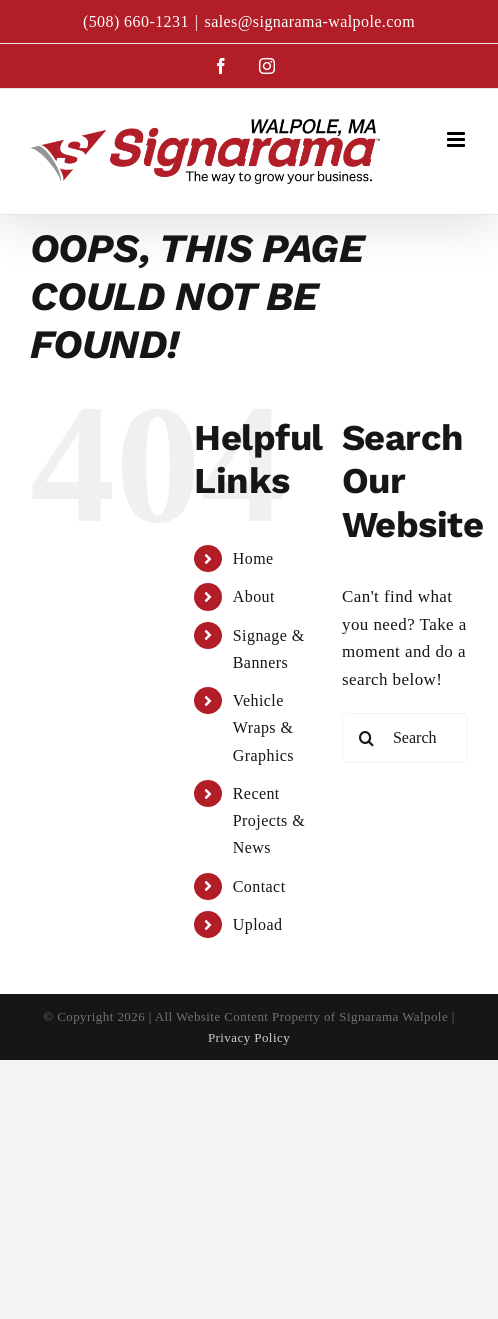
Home (253, 558)
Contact (259, 886)
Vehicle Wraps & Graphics (263, 727)
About (254, 596)
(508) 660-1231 (136, 21)
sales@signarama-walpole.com (309, 21)
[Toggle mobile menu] (457, 139)
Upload (258, 924)
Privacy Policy (249, 1037)
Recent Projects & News (269, 820)
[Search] (367, 738)
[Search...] (405, 738)
